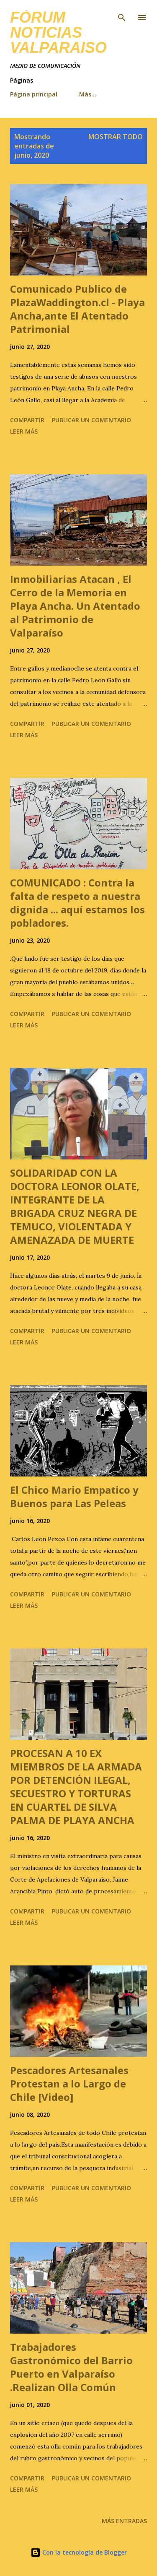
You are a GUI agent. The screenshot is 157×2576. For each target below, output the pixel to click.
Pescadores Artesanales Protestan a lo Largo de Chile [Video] (69, 2083)
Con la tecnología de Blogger (79, 2552)
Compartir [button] (27, 420)
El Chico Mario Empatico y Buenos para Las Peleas (74, 1496)
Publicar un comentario (91, 420)
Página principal (33, 94)
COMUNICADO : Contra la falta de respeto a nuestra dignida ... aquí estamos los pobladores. (77, 903)
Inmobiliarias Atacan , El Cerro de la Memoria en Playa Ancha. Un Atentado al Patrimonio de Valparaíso (75, 605)
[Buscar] (122, 15)
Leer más (24, 431)
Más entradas (124, 2521)
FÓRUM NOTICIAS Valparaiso (58, 32)
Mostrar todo (115, 136)
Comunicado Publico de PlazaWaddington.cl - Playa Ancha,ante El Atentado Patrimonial (77, 309)
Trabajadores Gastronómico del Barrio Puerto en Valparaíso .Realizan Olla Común (71, 2367)
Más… (87, 94)
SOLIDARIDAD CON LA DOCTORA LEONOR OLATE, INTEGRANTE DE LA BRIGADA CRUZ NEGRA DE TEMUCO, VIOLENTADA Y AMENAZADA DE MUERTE (74, 1206)
